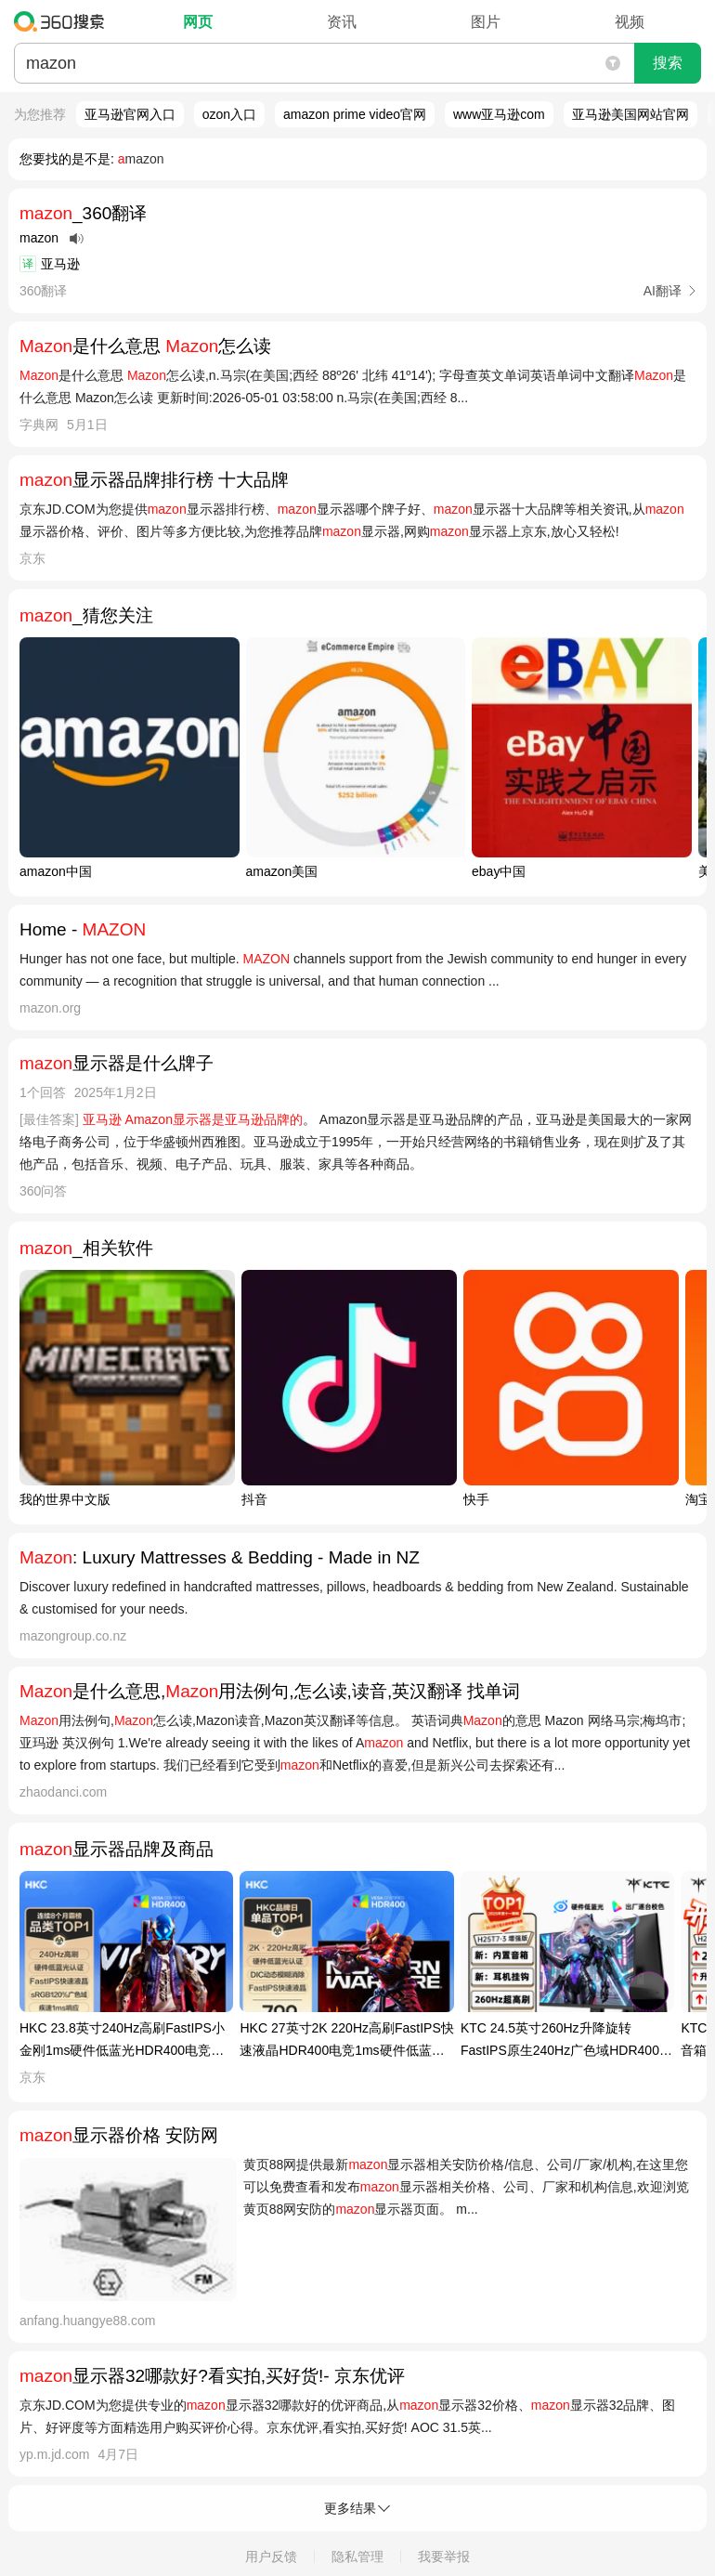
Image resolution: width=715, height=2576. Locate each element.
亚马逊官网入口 (130, 114)
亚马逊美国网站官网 (630, 114)
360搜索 (63, 21)
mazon (141, 158)
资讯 (342, 22)
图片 (485, 22)
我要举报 (444, 2556)
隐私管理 (358, 2556)
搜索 (667, 63)
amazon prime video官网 (354, 114)
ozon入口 (229, 114)
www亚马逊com (499, 114)
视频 (629, 22)
